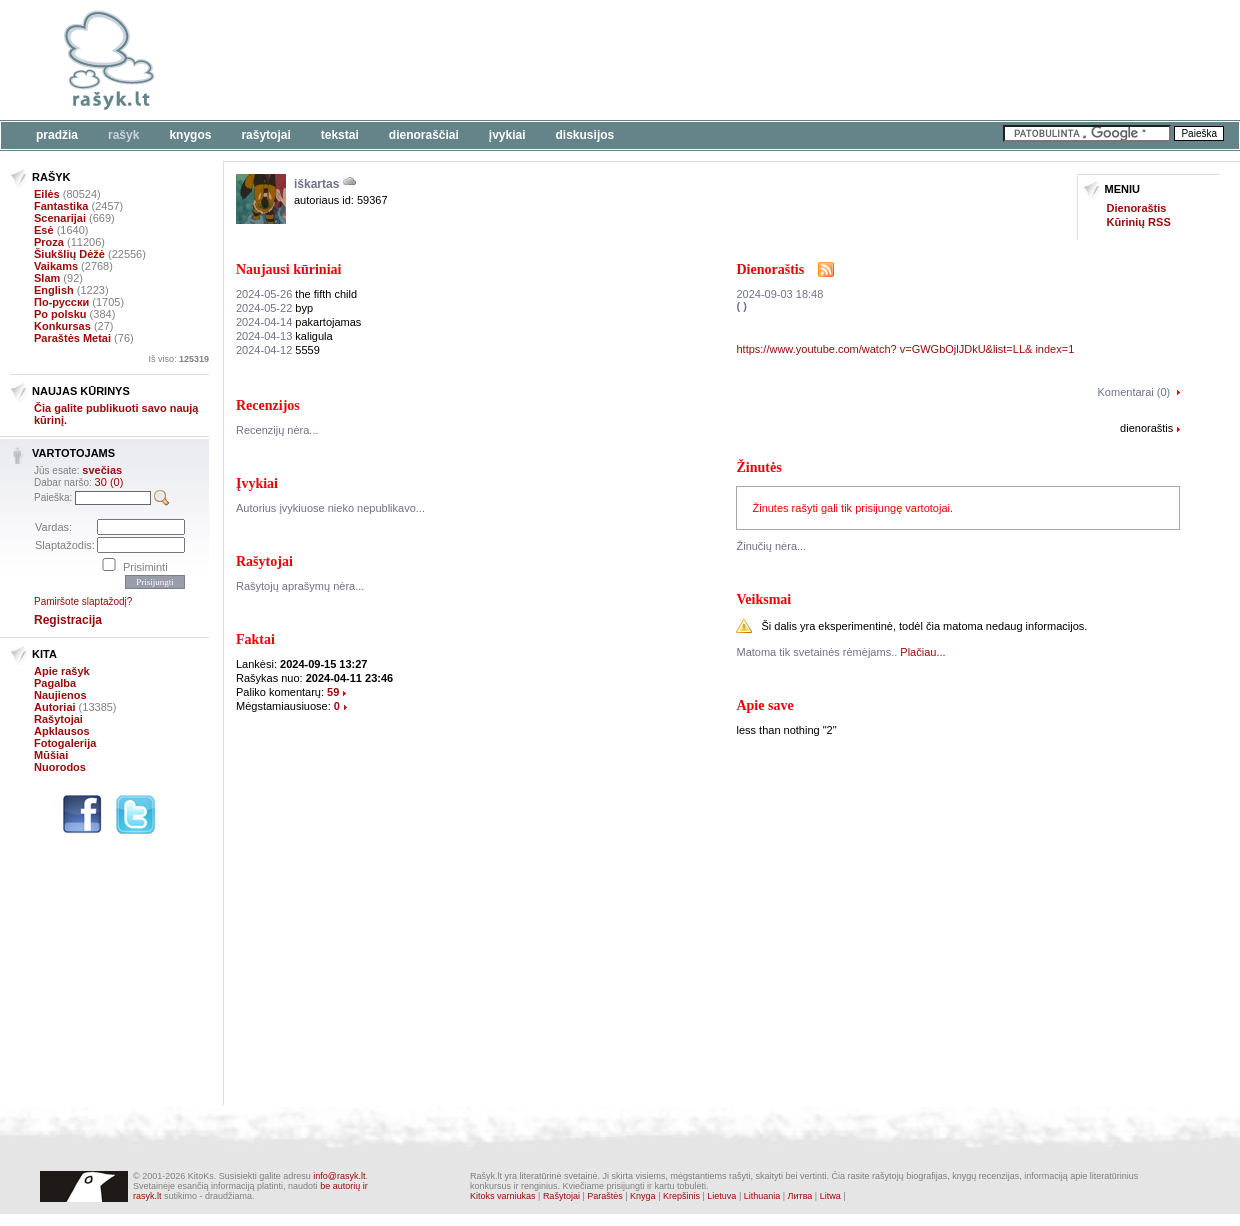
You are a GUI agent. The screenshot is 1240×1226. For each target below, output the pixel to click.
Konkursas (62, 326)
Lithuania (762, 1196)
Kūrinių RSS (1139, 222)
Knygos (190, 135)
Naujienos (60, 695)
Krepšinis (681, 1196)
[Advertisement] (615, 60)
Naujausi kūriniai (288, 269)
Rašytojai (265, 135)
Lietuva (721, 1196)
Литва (800, 1196)
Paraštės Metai (72, 338)
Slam (47, 278)
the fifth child (296, 294)
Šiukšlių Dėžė (69, 254)
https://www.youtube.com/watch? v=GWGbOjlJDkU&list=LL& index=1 (905, 349)
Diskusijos (585, 135)
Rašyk (123, 135)
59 (333, 692)
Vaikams (56, 266)
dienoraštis (1146, 428)
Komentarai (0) (1134, 392)
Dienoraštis (1137, 208)
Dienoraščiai (424, 135)
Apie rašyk (62, 671)
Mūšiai (51, 755)
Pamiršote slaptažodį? (83, 601)
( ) (741, 306)
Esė (44, 230)
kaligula (284, 336)
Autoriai (55, 707)
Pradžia (57, 135)
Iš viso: (178, 359)
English (54, 290)
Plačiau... (922, 652)
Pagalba (55, 683)
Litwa (830, 1196)
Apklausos (62, 731)
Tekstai (340, 135)
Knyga (643, 1196)
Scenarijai (60, 218)
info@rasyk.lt (339, 1176)
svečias (102, 470)
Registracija (68, 620)
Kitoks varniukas (503, 1196)
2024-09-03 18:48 (779, 294)
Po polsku (60, 314)
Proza (49, 242)
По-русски (61, 302)
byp (274, 308)
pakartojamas (298, 322)
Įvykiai (507, 135)
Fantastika (61, 206)
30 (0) (109, 482)
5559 (278, 350)
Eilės (47, 194)
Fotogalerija (65, 743)
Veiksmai (763, 599)
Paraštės (605, 1196)
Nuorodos (60, 767)
